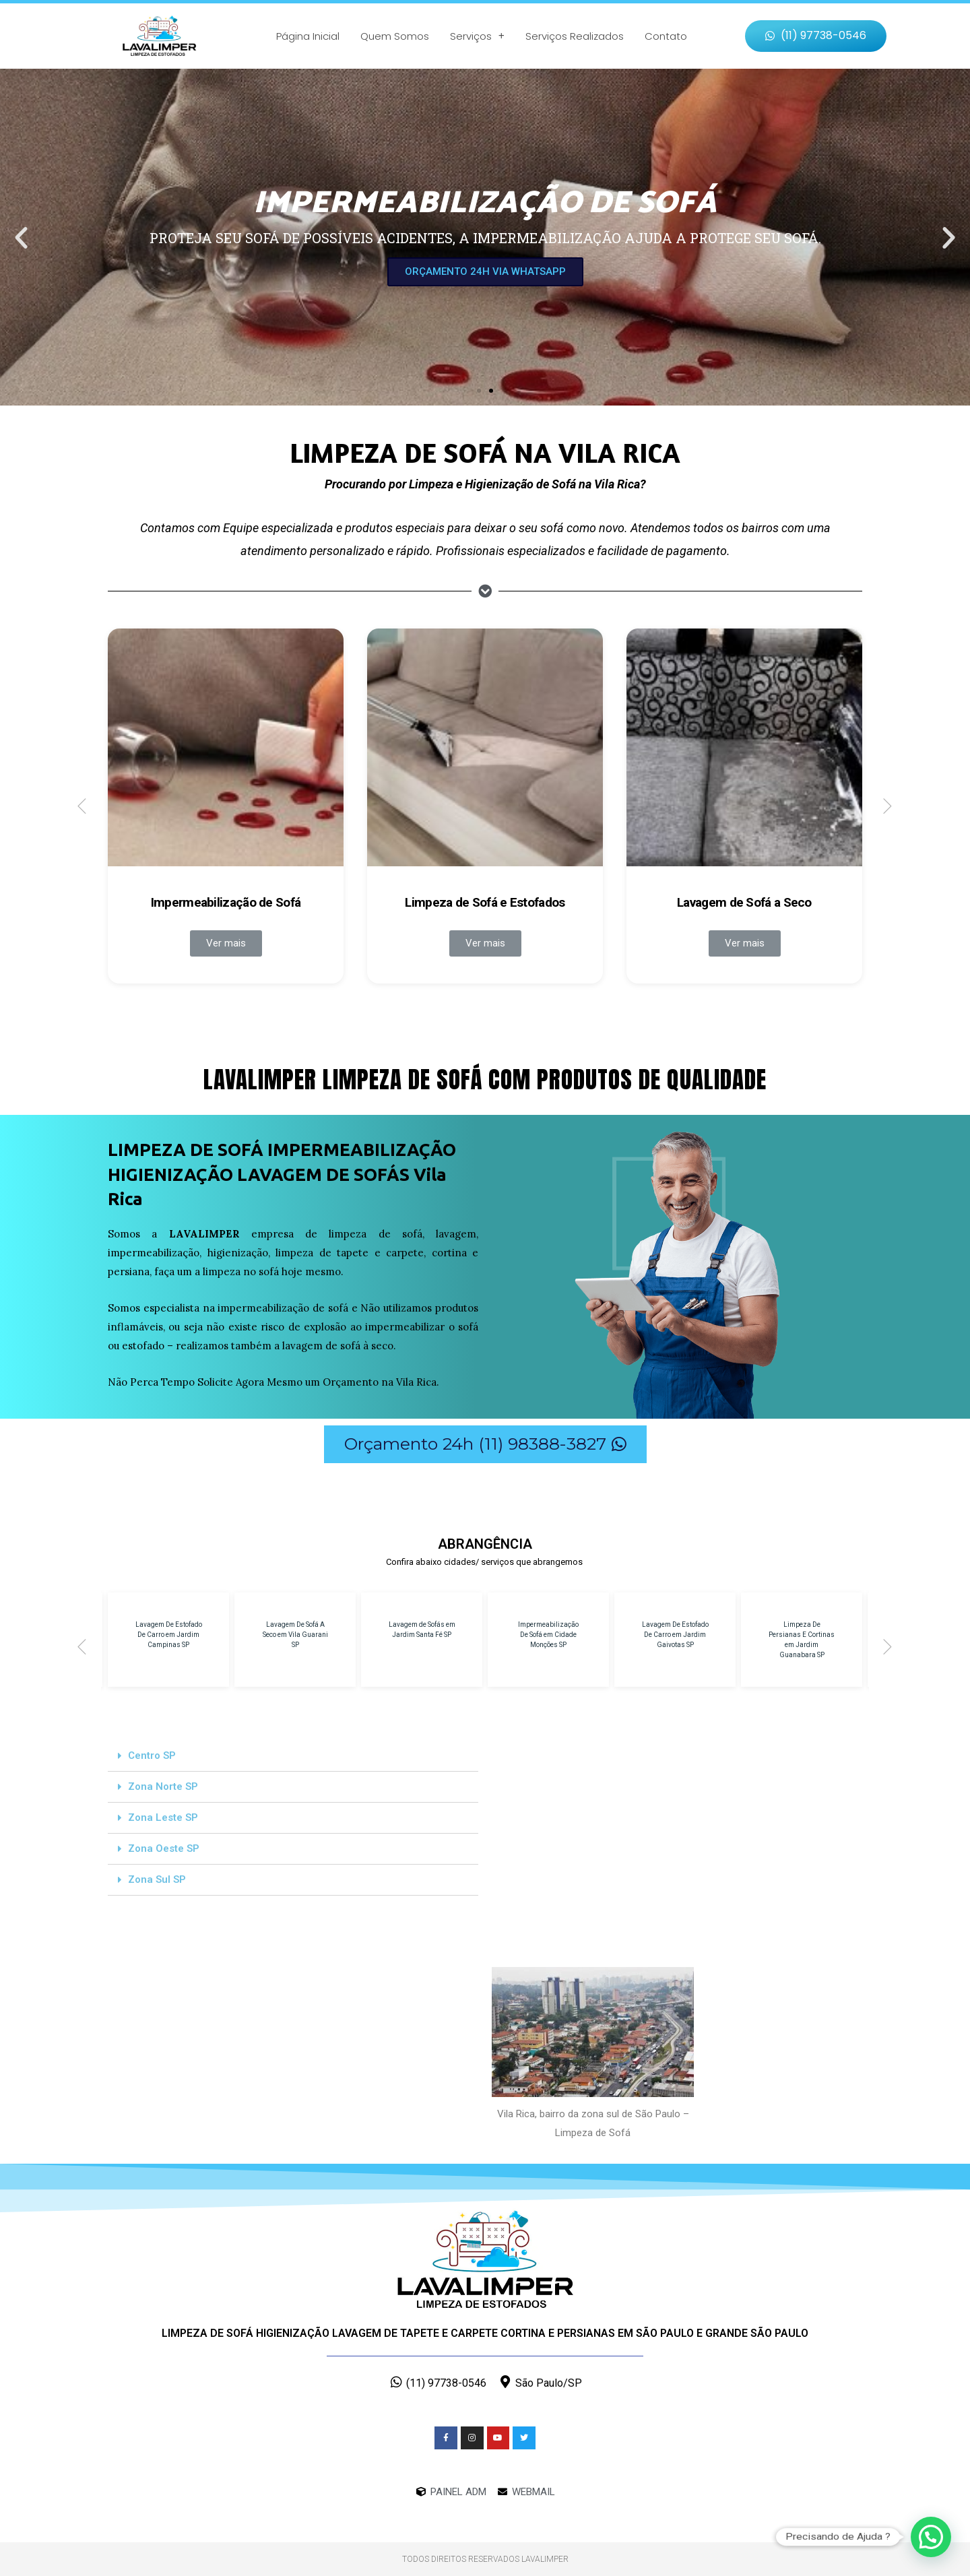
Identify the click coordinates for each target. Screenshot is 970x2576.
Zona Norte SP (163, 1786)
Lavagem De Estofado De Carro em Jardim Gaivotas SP (675, 1634)
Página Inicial (308, 36)
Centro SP (152, 1755)
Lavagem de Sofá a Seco (744, 902)
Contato (666, 36)
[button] (815, 36)
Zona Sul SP (157, 1879)
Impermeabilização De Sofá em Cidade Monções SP (548, 1634)
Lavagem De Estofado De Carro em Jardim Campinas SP (168, 1634)
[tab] (293, 1756)
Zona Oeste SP (163, 1848)
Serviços (477, 36)
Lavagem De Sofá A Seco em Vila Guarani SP (295, 1634)
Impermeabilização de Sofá (226, 902)
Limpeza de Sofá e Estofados (484, 902)
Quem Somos (394, 36)
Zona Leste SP (163, 1817)
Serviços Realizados (574, 36)
